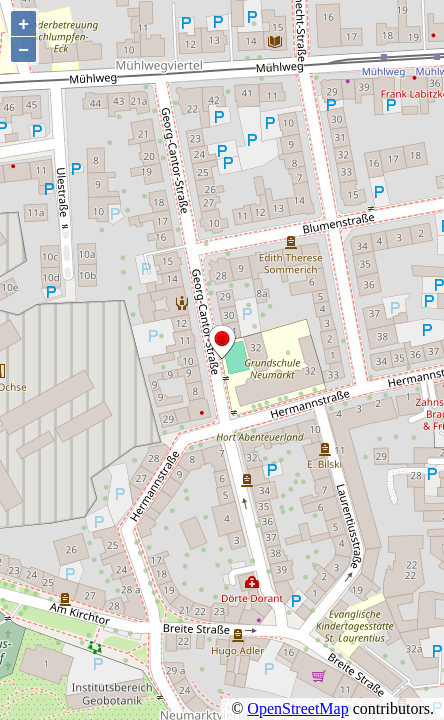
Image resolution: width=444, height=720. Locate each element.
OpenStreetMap (297, 708)
